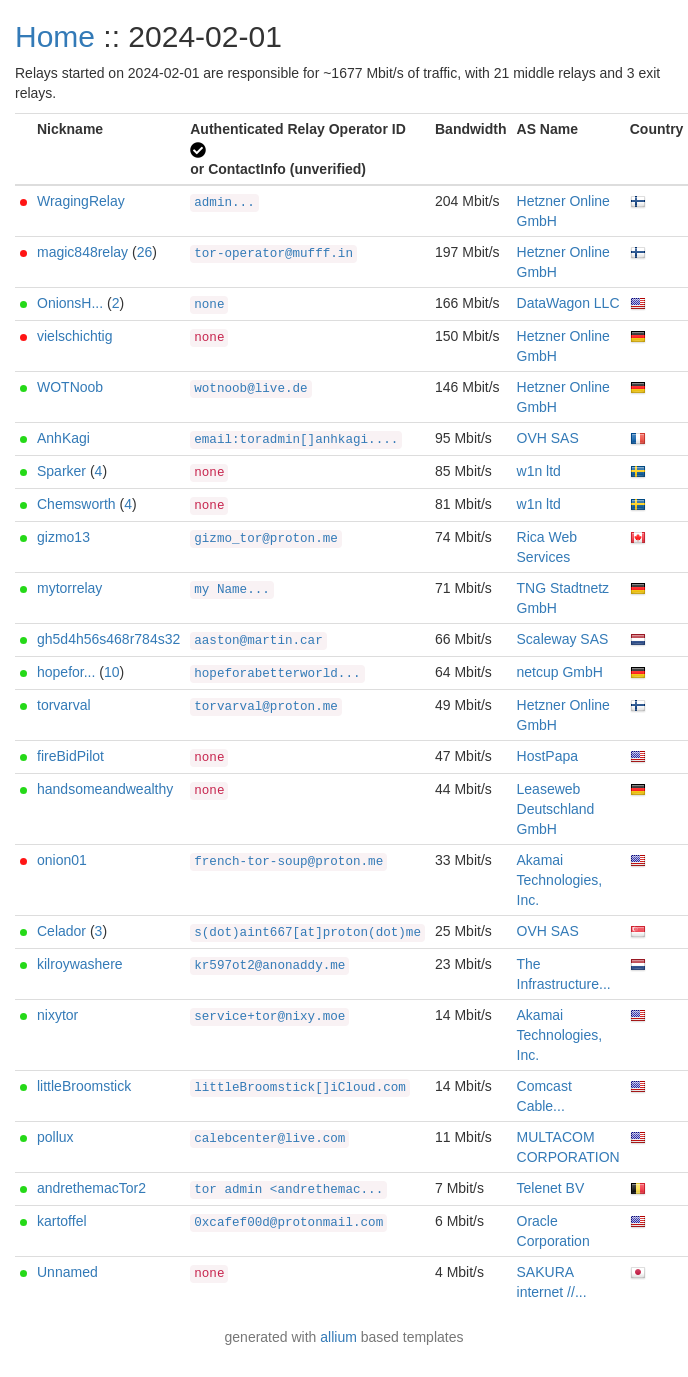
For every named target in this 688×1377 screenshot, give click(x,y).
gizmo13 (63, 537)
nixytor (57, 1015)
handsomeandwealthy (105, 789)
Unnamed (67, 1272)
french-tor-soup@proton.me (288, 862)
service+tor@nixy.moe (269, 1017)
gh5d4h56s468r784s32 (108, 639)
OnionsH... (70, 303)
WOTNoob (70, 387)
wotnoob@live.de (250, 389)
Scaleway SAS (563, 639)
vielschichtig (74, 336)
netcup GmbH (560, 672)
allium (338, 1337)
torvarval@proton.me (266, 707)
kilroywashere (80, 964)
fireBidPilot (70, 756)
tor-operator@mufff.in (273, 254)
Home (55, 36)
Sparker (61, 471)
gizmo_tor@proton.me (266, 539)
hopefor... (66, 672)
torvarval (64, 705)
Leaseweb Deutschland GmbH (556, 809)
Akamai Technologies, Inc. (560, 880)
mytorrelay (69, 588)
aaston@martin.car (258, 641)
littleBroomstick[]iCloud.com (300, 1088)
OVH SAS (548, 438)
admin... (224, 203)
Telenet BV (551, 1188)
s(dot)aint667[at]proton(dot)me (307, 933)
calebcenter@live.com (269, 1139)
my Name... (232, 590)
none (209, 305)
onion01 (62, 860)
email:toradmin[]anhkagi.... (296, 440)
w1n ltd (539, 471)
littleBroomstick (84, 1086)
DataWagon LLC (568, 303)
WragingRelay (81, 201)
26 (145, 252)
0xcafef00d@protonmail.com (288, 1223)
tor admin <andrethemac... (288, 1190)
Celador (61, 931)
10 (112, 672)
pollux (55, 1137)
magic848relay (82, 252)
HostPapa (547, 756)
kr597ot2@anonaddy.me (269, 966)
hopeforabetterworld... (277, 674)
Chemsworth (76, 504)
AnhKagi (63, 438)
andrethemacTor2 (91, 1188)
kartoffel (62, 1221)
